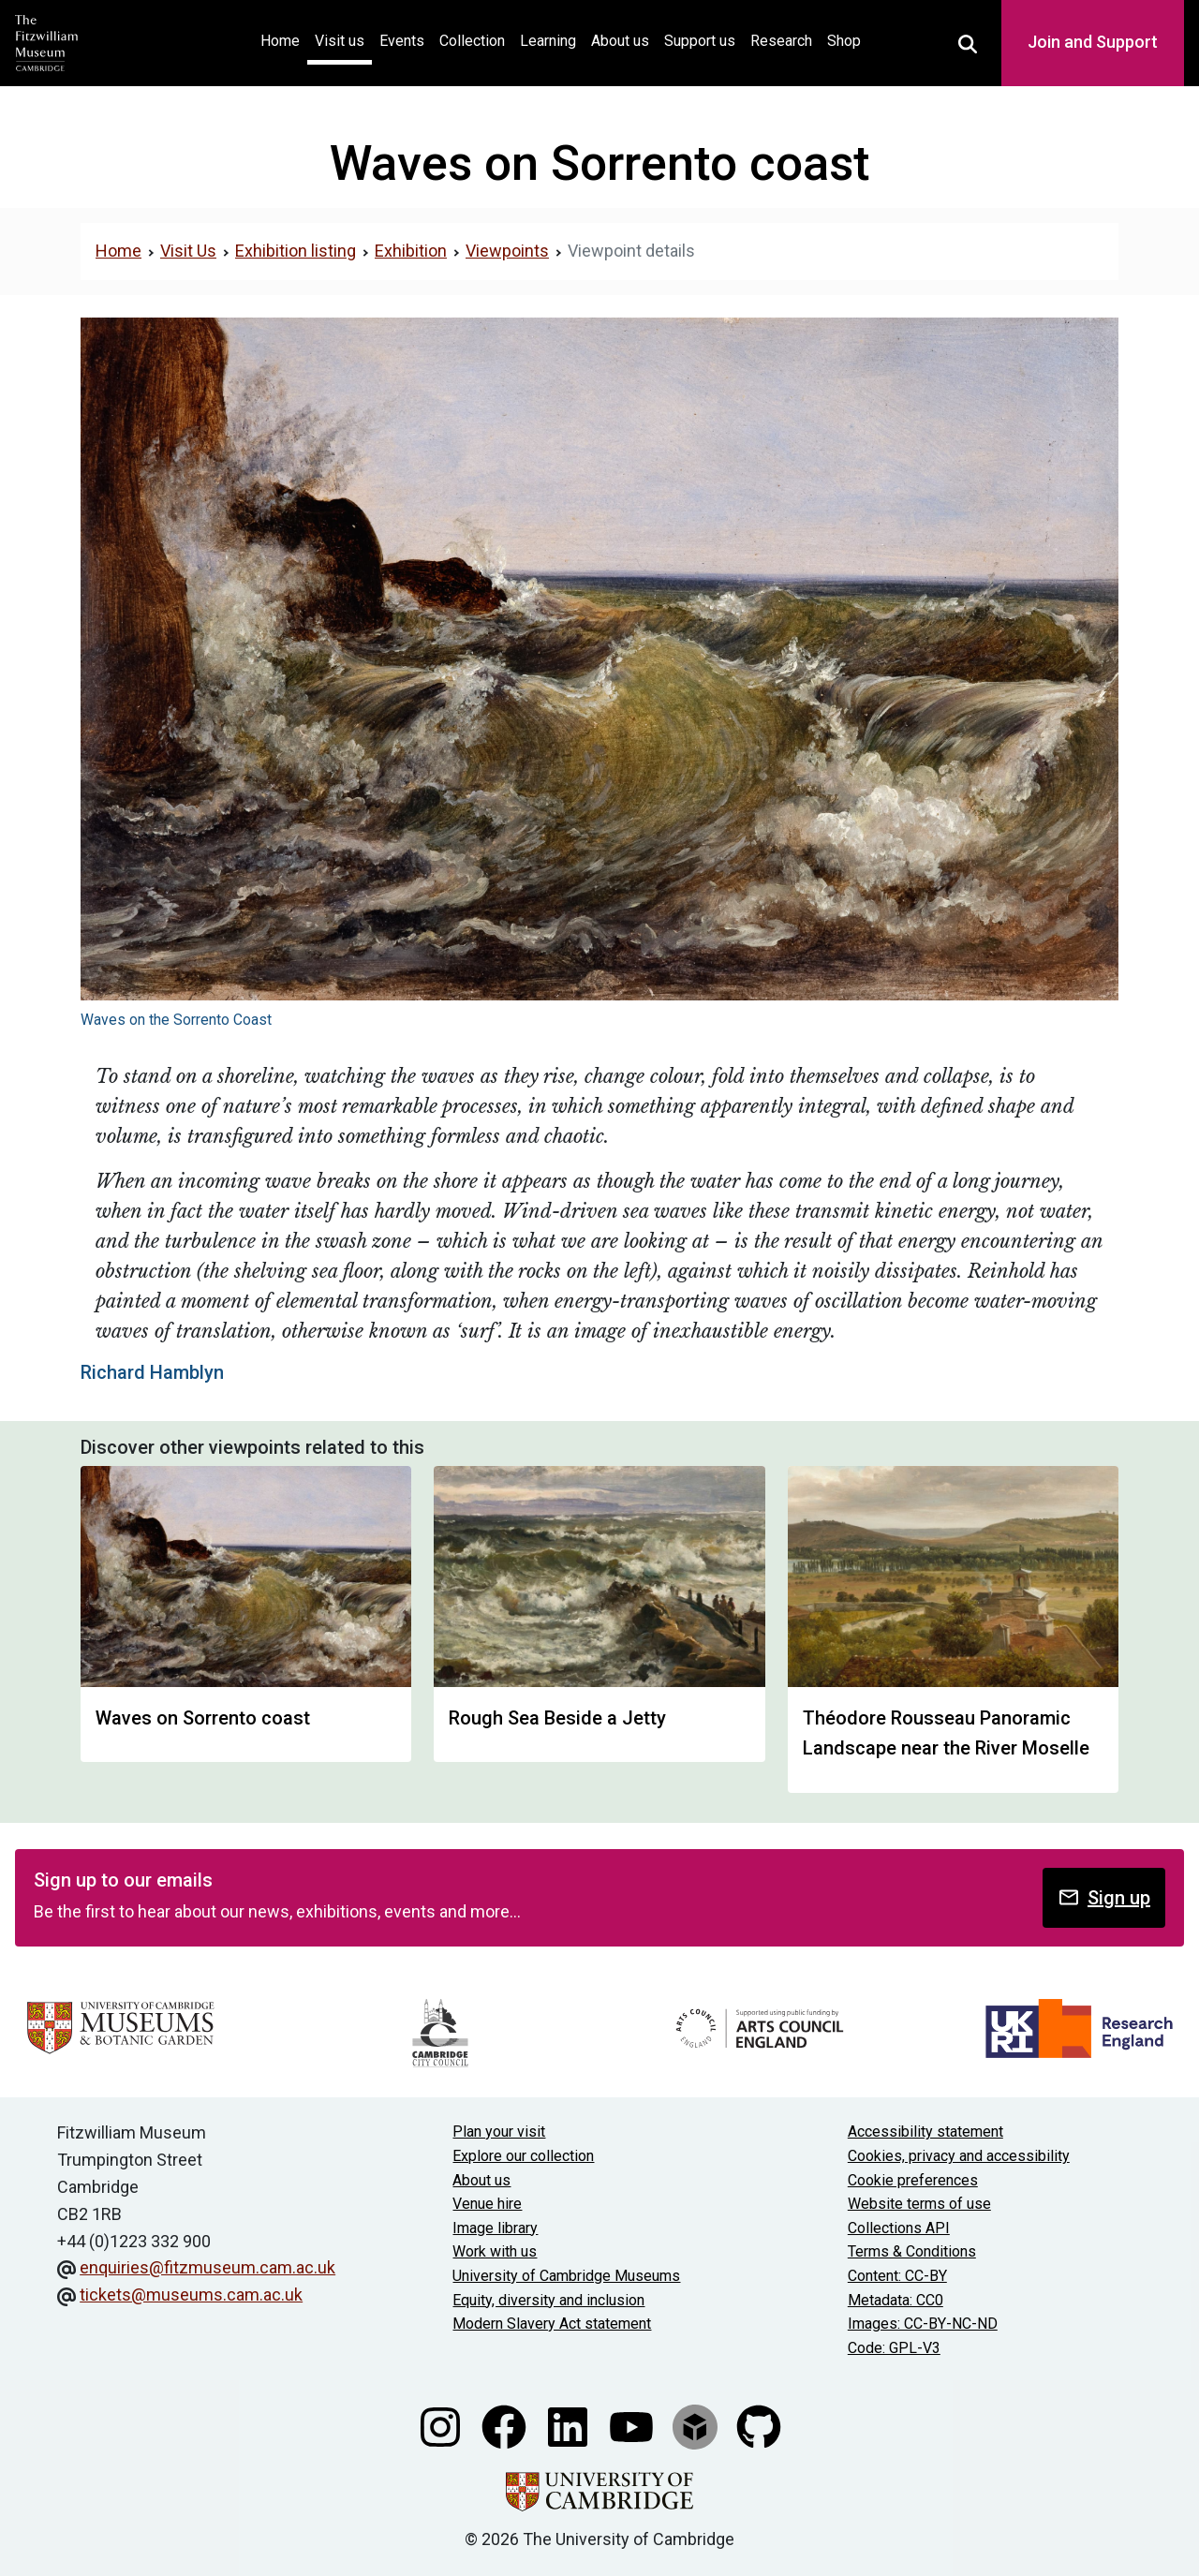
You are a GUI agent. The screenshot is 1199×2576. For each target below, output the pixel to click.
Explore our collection (523, 2156)
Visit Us (188, 250)
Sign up (1104, 1897)
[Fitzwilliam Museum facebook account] (506, 2425)
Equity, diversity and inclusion (548, 2300)
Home (283, 39)
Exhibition (411, 250)
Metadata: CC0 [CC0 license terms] (895, 2300)
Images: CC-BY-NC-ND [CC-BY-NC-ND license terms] (923, 2323)
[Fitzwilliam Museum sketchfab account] (697, 2425)
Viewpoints (507, 250)
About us (620, 41)
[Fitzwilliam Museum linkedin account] (569, 2425)
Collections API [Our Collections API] (899, 2228)
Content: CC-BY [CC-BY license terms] (897, 2276)
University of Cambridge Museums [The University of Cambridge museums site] (566, 2276)
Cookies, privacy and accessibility (959, 2156)
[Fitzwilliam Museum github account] (759, 2425)
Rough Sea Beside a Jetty (557, 1718)
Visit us (339, 41)
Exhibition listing (295, 250)
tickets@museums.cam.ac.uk (191, 2294)
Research (781, 41)
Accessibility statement (925, 2131)
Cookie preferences (913, 2180)
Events (401, 41)
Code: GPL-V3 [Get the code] (894, 2348)
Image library (495, 2228)
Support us (699, 41)
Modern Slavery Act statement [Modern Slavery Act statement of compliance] (551, 2323)
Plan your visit (498, 2131)
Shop (844, 41)
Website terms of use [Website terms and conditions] (919, 2204)
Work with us (494, 2251)
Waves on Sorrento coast (203, 1718)
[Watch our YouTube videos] (633, 2425)
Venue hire (487, 2204)
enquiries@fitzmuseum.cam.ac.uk (207, 2267)
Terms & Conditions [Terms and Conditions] (912, 2251)
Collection (472, 41)
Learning (548, 41)
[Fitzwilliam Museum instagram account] (442, 2425)
